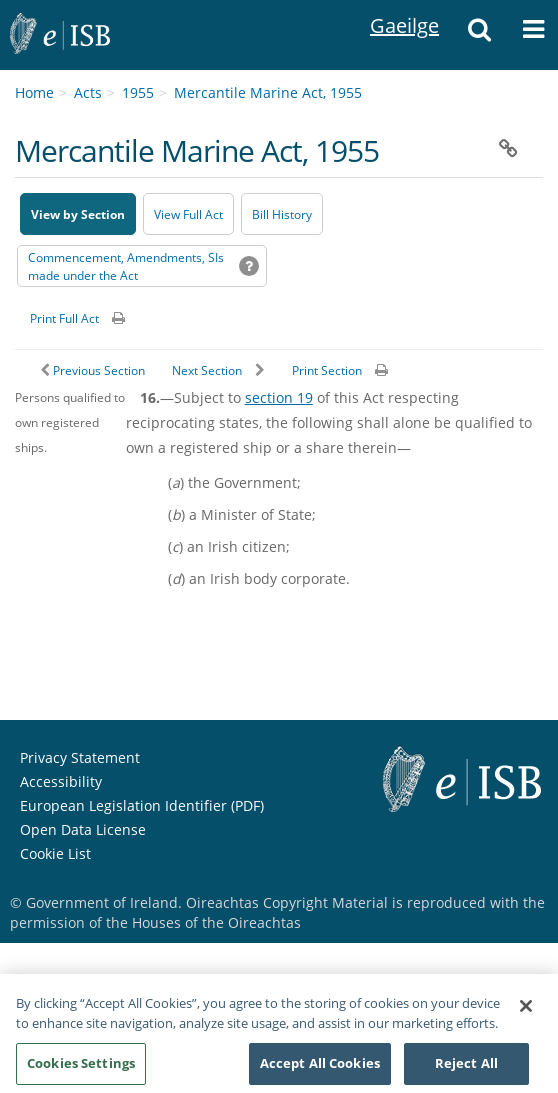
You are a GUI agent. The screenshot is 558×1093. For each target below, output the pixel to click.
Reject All (466, 1071)
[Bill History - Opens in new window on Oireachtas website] (282, 214)
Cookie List (55, 853)
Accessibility (61, 781)
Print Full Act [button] (64, 318)
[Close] (526, 1014)
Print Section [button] (327, 370)
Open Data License (83, 829)
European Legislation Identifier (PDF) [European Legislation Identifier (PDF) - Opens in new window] (142, 805)
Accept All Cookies (320, 1071)
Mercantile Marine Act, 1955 (268, 92)
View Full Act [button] (188, 214)
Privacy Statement (80, 757)
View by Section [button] (78, 214)
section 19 (279, 397)
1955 (138, 92)
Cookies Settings (81, 1071)
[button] (479, 35)
